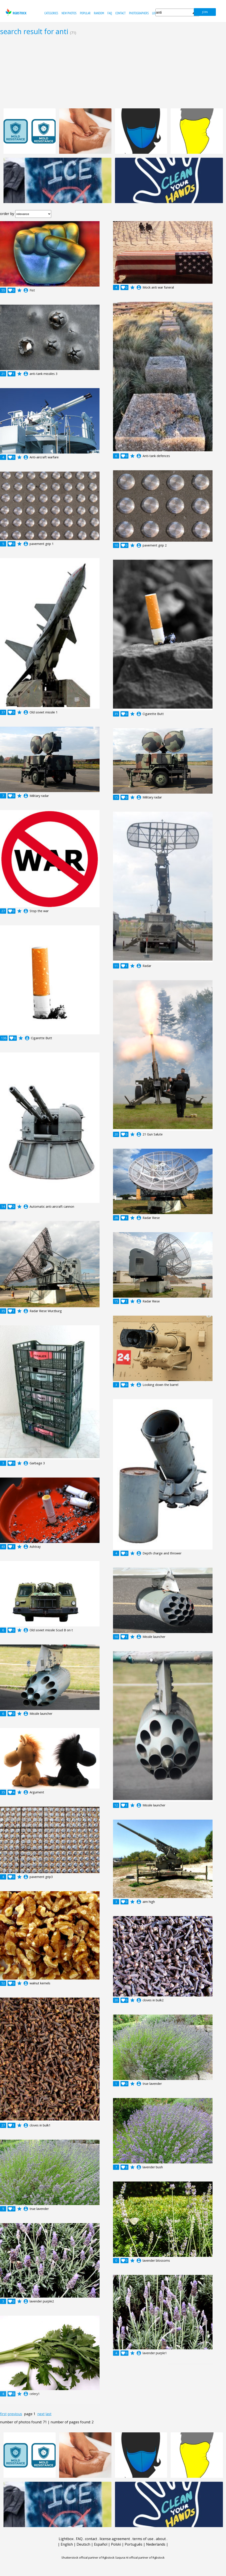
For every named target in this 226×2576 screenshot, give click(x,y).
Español (100, 2544)
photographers (139, 13)
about (161, 2538)
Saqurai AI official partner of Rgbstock (140, 2557)
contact (120, 13)
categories (51, 13)
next (41, 2413)
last (48, 2413)
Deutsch (83, 2544)
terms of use (142, 2538)
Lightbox (66, 2538)
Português (133, 2544)
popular (85, 13)
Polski (116, 2544)
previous (15, 2413)
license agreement (115, 2538)
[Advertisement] (113, 72)
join (205, 12)
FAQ (109, 13)
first (3, 2413)
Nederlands (155, 2544)
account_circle (25, 290)
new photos (69, 13)
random (99, 13)
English (67, 2544)
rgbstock (15, 12)
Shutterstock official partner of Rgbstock (88, 2557)
